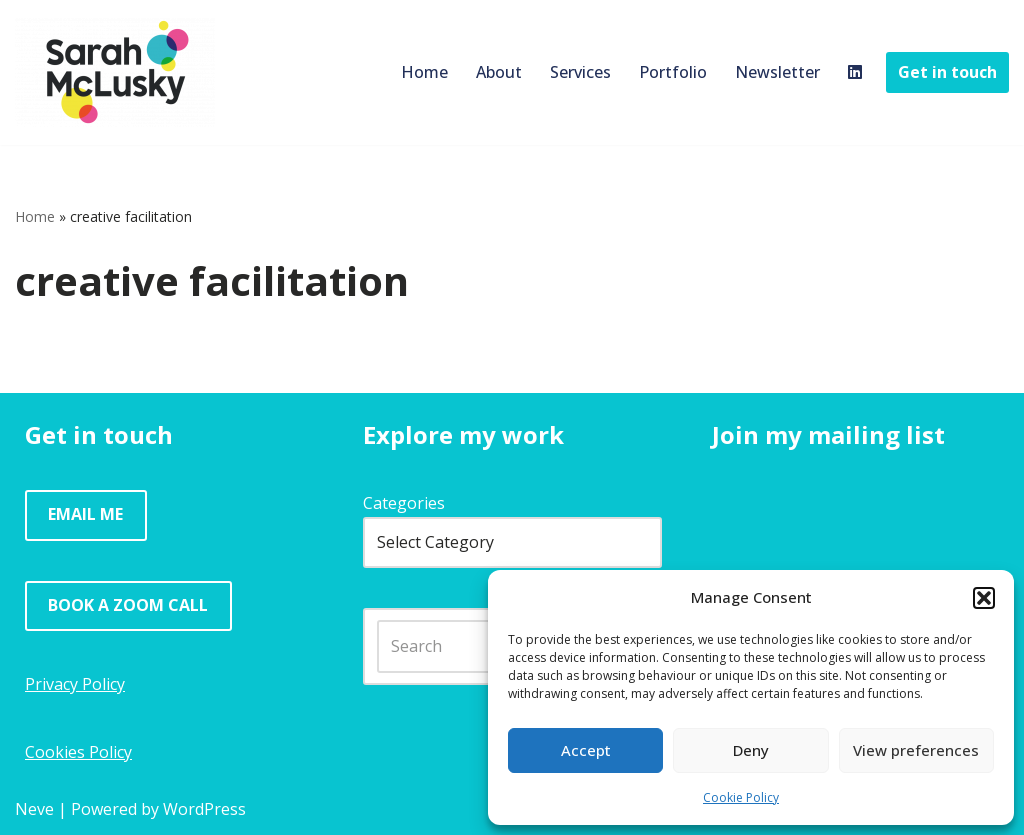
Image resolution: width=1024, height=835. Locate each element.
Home (424, 72)
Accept (586, 750)
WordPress (204, 809)
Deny (751, 750)
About (499, 72)
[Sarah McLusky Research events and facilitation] (115, 72)
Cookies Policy (78, 752)
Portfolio (673, 72)
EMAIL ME (85, 514)
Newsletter (777, 72)
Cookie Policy (741, 797)
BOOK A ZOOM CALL (128, 605)
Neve (34, 809)
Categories (404, 503)
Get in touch (947, 72)
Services (580, 72)
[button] (984, 598)
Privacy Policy (75, 684)
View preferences (916, 750)
